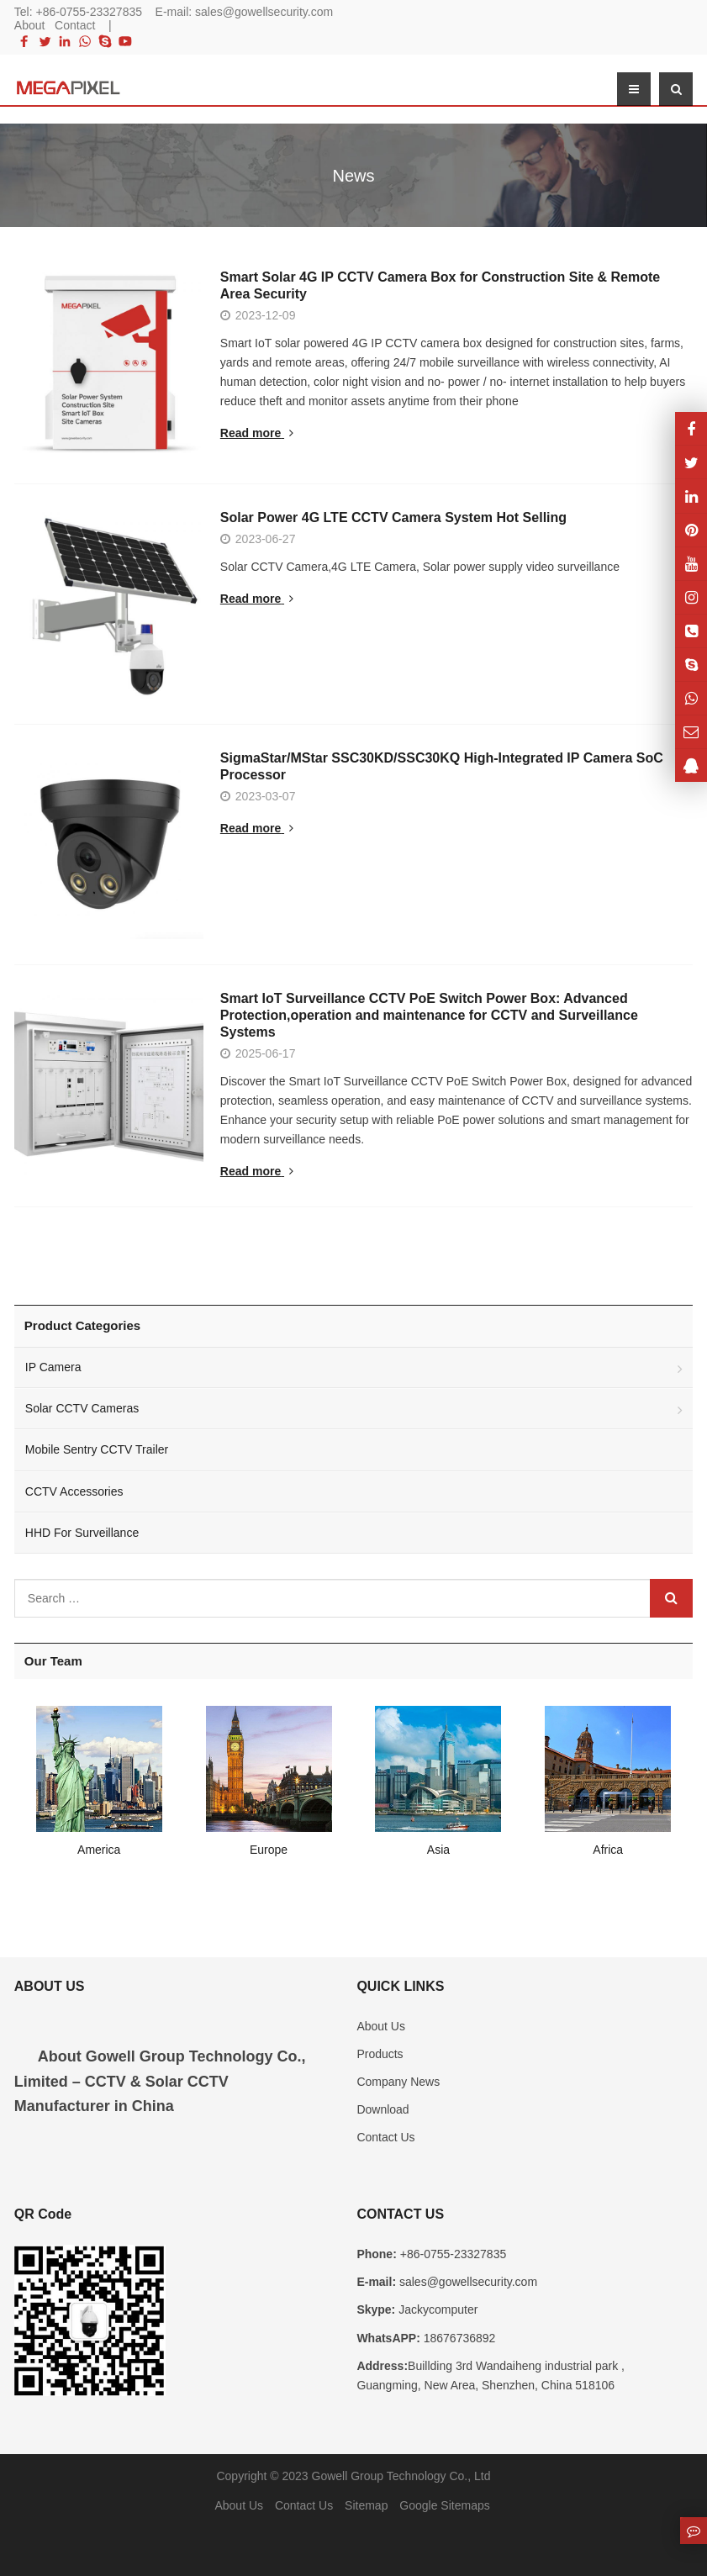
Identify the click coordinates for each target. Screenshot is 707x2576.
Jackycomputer (436, 2314)
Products (379, 2059)
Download (382, 2114)
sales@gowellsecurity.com (264, 11)
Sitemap (366, 2510)
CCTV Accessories (74, 1495)
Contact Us (385, 2142)
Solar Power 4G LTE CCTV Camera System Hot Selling (456, 522)
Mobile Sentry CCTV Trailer (96, 1454)
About (29, 25)
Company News (398, 2086)
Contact (75, 25)
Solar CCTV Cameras (82, 1413)
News (353, 175)
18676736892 (458, 2342)
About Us (380, 2030)
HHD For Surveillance (82, 1537)
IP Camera (53, 1372)
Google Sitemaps (444, 2510)
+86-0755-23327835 (89, 11)
